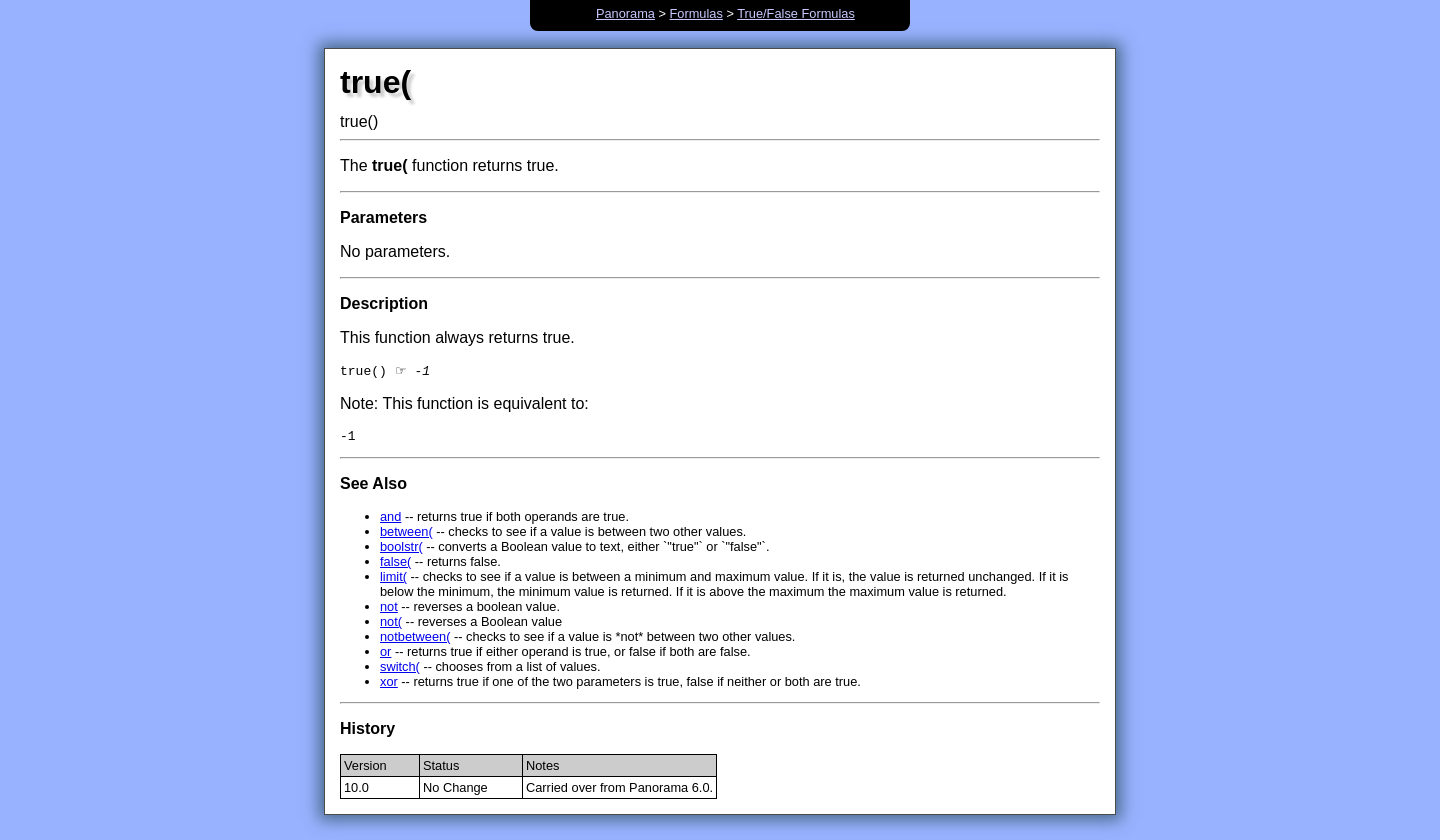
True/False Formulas (796, 13)
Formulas (696, 13)
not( (391, 626)
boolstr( (401, 551)
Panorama (625, 13)
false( (395, 566)
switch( (400, 671)
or (385, 656)
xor (389, 686)
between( (406, 536)
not (389, 611)
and (390, 521)
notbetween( (415, 641)
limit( (393, 581)
